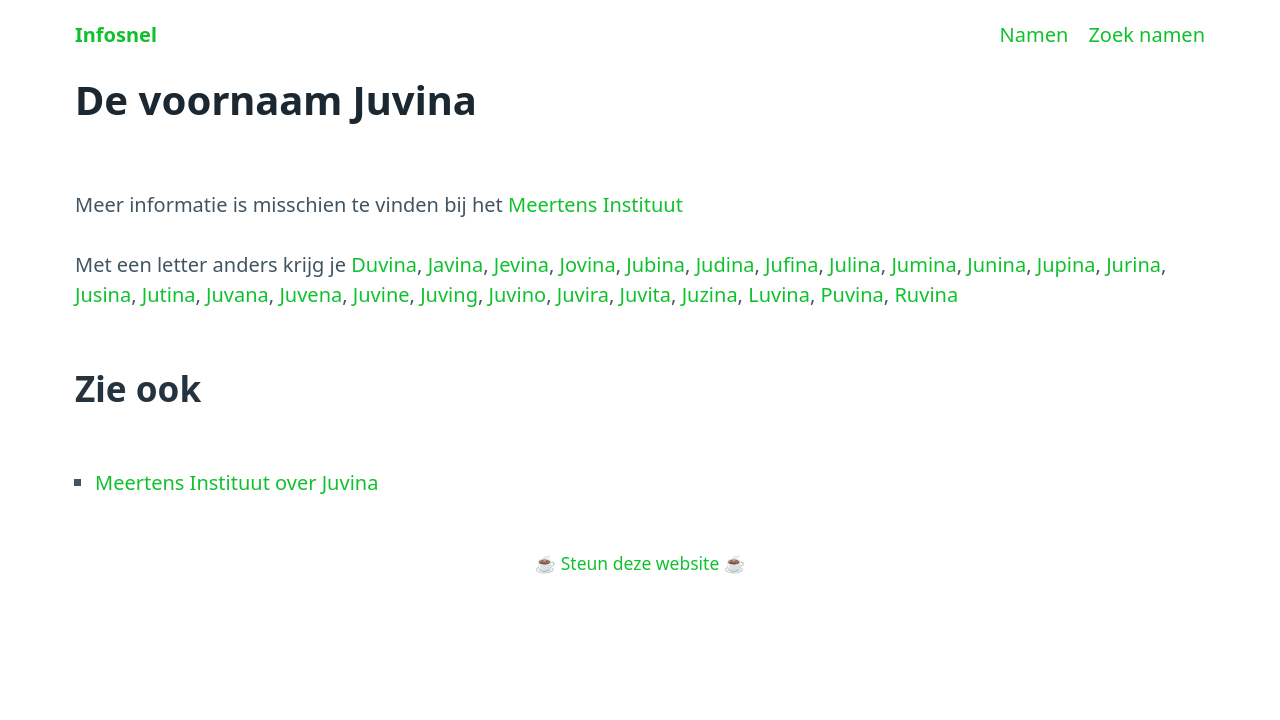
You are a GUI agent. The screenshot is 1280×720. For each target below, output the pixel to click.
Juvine (381, 294)
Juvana (237, 294)
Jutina (169, 294)
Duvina (384, 264)
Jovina (588, 264)
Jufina (791, 264)
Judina (725, 264)
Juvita (645, 294)
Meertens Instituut (595, 204)
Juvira (583, 294)
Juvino (518, 294)
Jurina (1133, 264)
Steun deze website (640, 563)
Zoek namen (1146, 34)
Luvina (779, 294)
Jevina (521, 264)
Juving (449, 294)
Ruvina (926, 294)
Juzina (710, 294)
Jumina (923, 264)
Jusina (103, 294)
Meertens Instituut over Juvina (236, 482)
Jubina (655, 264)
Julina (855, 264)
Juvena (310, 294)
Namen (1034, 34)
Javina (456, 264)
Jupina (1066, 264)
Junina (996, 264)
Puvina (851, 294)
